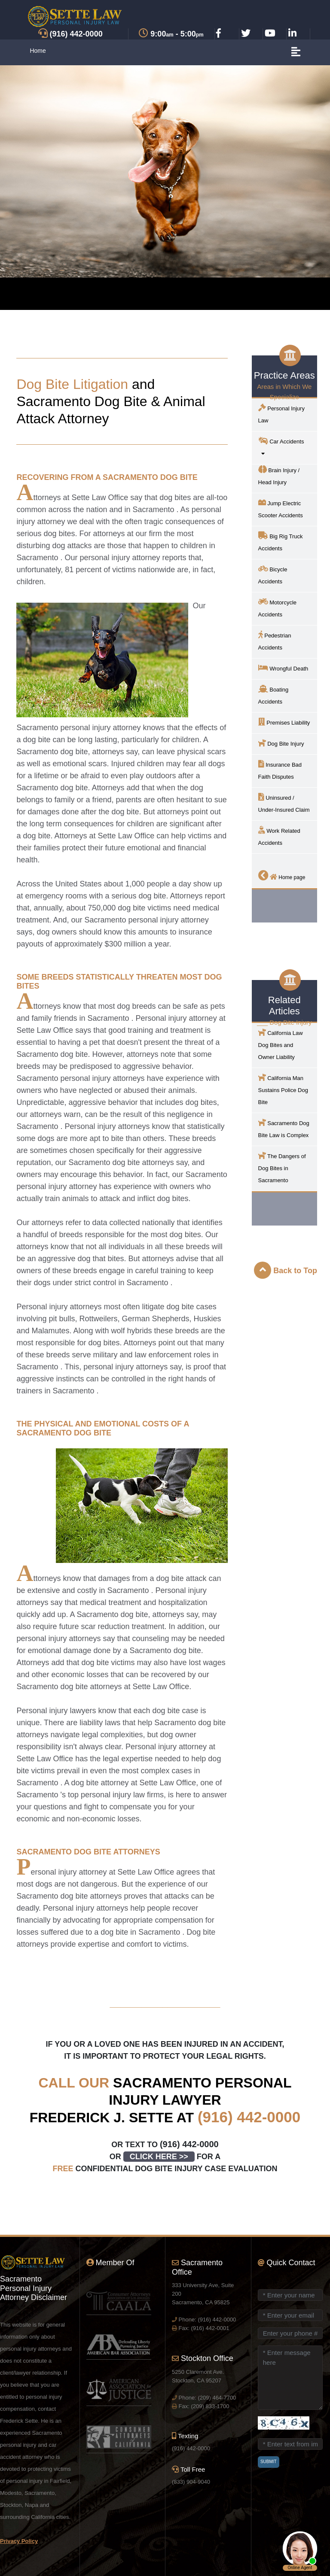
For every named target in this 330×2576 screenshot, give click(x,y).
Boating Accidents (273, 695)
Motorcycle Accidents (277, 608)
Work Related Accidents (279, 836)
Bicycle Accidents (272, 574)
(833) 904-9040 (191, 2482)
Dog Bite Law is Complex (283, 1128)
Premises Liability (284, 722)
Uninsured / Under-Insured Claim (284, 803)
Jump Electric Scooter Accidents (280, 508)
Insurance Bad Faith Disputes (280, 770)
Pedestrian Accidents (274, 641)
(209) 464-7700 (217, 2397)
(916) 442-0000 (249, 2117)
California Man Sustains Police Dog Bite (283, 1089)
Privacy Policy (19, 2541)
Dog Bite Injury (281, 743)
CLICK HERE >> (159, 2156)
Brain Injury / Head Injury (279, 475)
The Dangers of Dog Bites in (282, 1167)
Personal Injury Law (281, 414)
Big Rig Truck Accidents (280, 541)
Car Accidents (284, 447)
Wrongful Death (283, 668)
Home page (282, 875)
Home (38, 50)
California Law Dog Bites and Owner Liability (280, 1044)
